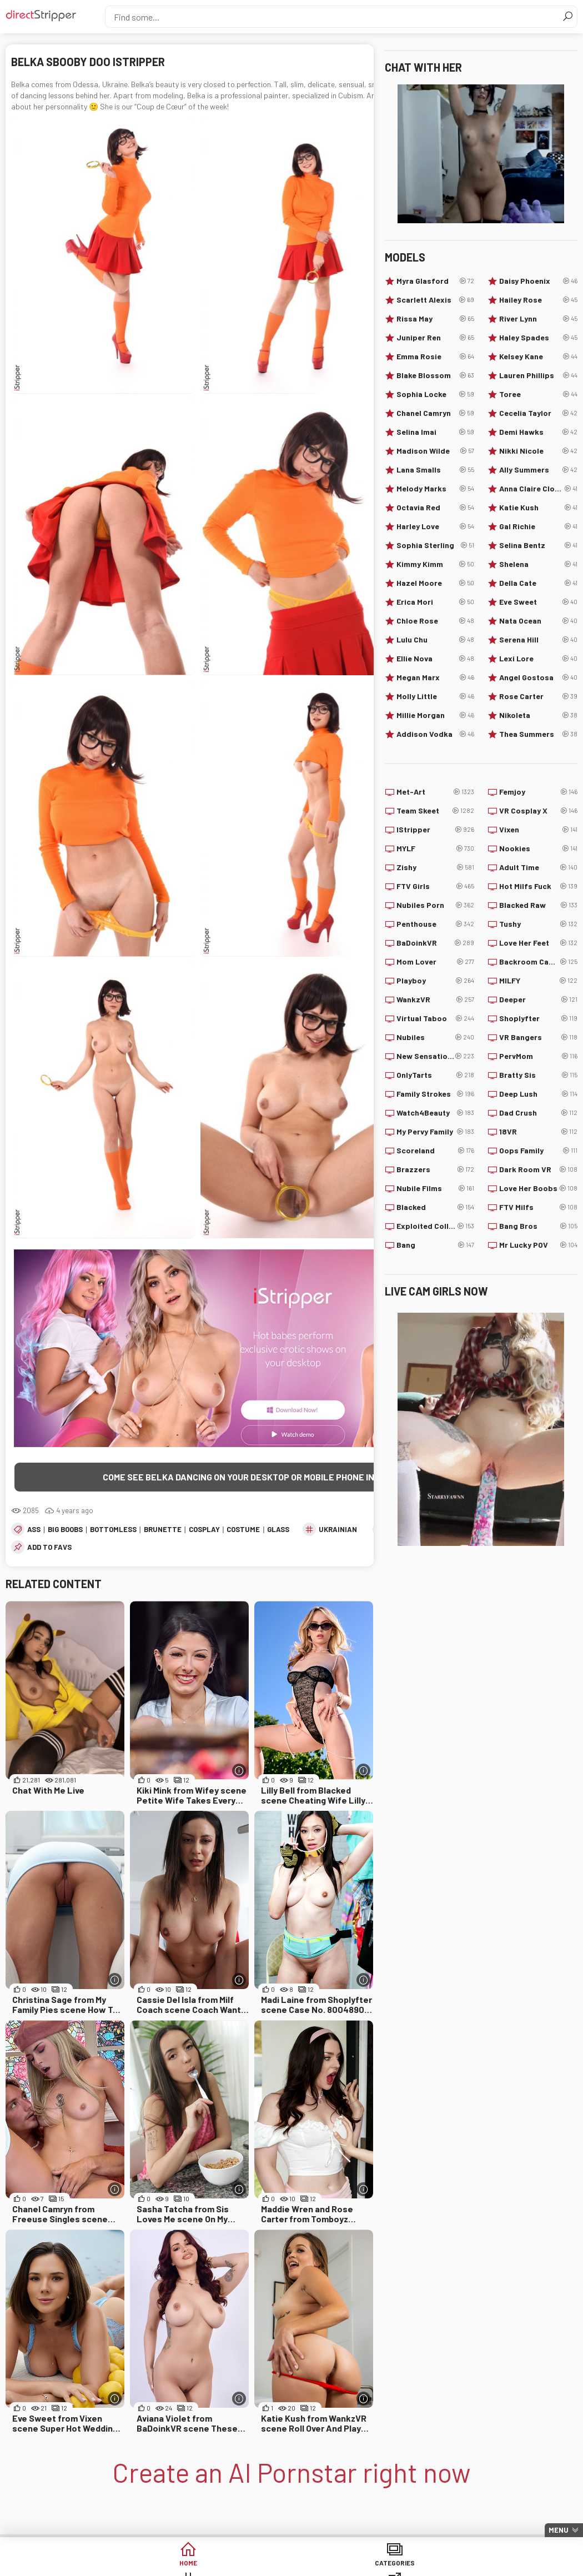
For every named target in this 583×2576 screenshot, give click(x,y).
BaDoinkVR (435, 943)
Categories (164, 2564)
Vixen (538, 829)
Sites (334, 2564)
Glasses (282, 1531)
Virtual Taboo (435, 1018)
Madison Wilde (435, 451)
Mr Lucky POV (538, 1245)
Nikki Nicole (538, 451)
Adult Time (538, 867)
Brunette (163, 1531)
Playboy (435, 980)
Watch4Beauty (435, 1112)
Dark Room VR (538, 1169)
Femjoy (538, 792)
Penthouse (435, 924)
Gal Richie (538, 526)
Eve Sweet (538, 602)
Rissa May (435, 318)
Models (419, 2564)
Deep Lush (538, 1094)
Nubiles (435, 1037)
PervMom (538, 1056)
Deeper (538, 999)
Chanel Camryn (435, 413)
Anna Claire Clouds (538, 488)
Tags (249, 2564)
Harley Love (435, 526)
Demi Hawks (538, 432)
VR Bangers (538, 1037)
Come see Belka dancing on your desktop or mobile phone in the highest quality (285, 1477)
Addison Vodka (435, 734)
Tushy (538, 924)
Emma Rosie (435, 356)
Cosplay (204, 1531)
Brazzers (435, 1169)
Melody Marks (435, 488)
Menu (559, 2529)
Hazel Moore (435, 583)
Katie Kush (538, 507)
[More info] (239, 1772)
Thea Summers (538, 734)
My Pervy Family (435, 1131)
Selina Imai (435, 432)
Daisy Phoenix (538, 281)
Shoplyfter (538, 1018)
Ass (34, 1531)
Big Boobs (65, 1531)
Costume (243, 1531)
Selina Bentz (538, 545)
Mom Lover (435, 961)
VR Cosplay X (538, 810)
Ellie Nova (435, 658)
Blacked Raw (538, 905)
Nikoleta (538, 715)
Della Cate (538, 583)
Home (79, 2564)
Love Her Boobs (538, 1188)
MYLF (435, 848)
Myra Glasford (435, 281)
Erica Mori (435, 602)
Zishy (435, 867)
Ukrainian (338, 1531)
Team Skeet (435, 810)
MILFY (538, 980)
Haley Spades (538, 337)
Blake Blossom (435, 375)
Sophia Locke (435, 394)
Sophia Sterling (435, 545)
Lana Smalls (435, 469)
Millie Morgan (435, 715)
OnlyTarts (435, 1075)
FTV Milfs (538, 1207)
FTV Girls (435, 886)
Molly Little (435, 696)
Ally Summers (538, 469)
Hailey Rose (538, 300)
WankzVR (435, 999)
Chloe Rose (435, 620)
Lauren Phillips (538, 375)
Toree (538, 394)
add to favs (49, 1549)
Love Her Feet (538, 943)
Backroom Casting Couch (538, 961)
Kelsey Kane (538, 356)
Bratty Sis (538, 1075)
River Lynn (538, 318)
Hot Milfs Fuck (538, 886)
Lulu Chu (435, 639)
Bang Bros (538, 1226)
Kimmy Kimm (435, 564)
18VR (538, 1131)
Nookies (538, 848)
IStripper (435, 829)
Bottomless (113, 1531)
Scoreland (435, 1150)
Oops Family (538, 1150)
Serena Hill (538, 639)
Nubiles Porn (435, 905)
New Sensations (435, 1056)
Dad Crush (538, 1112)
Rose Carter (538, 696)
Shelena (538, 564)
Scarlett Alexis (435, 300)
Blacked (435, 1207)
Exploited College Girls (435, 1226)
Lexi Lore (538, 658)
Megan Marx (435, 677)
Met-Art (435, 792)
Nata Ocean (538, 620)
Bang (435, 1245)
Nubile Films (435, 1188)
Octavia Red (435, 507)
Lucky (504, 2564)
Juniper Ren (435, 337)
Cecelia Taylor (538, 413)
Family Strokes (435, 1094)
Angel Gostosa (538, 677)
